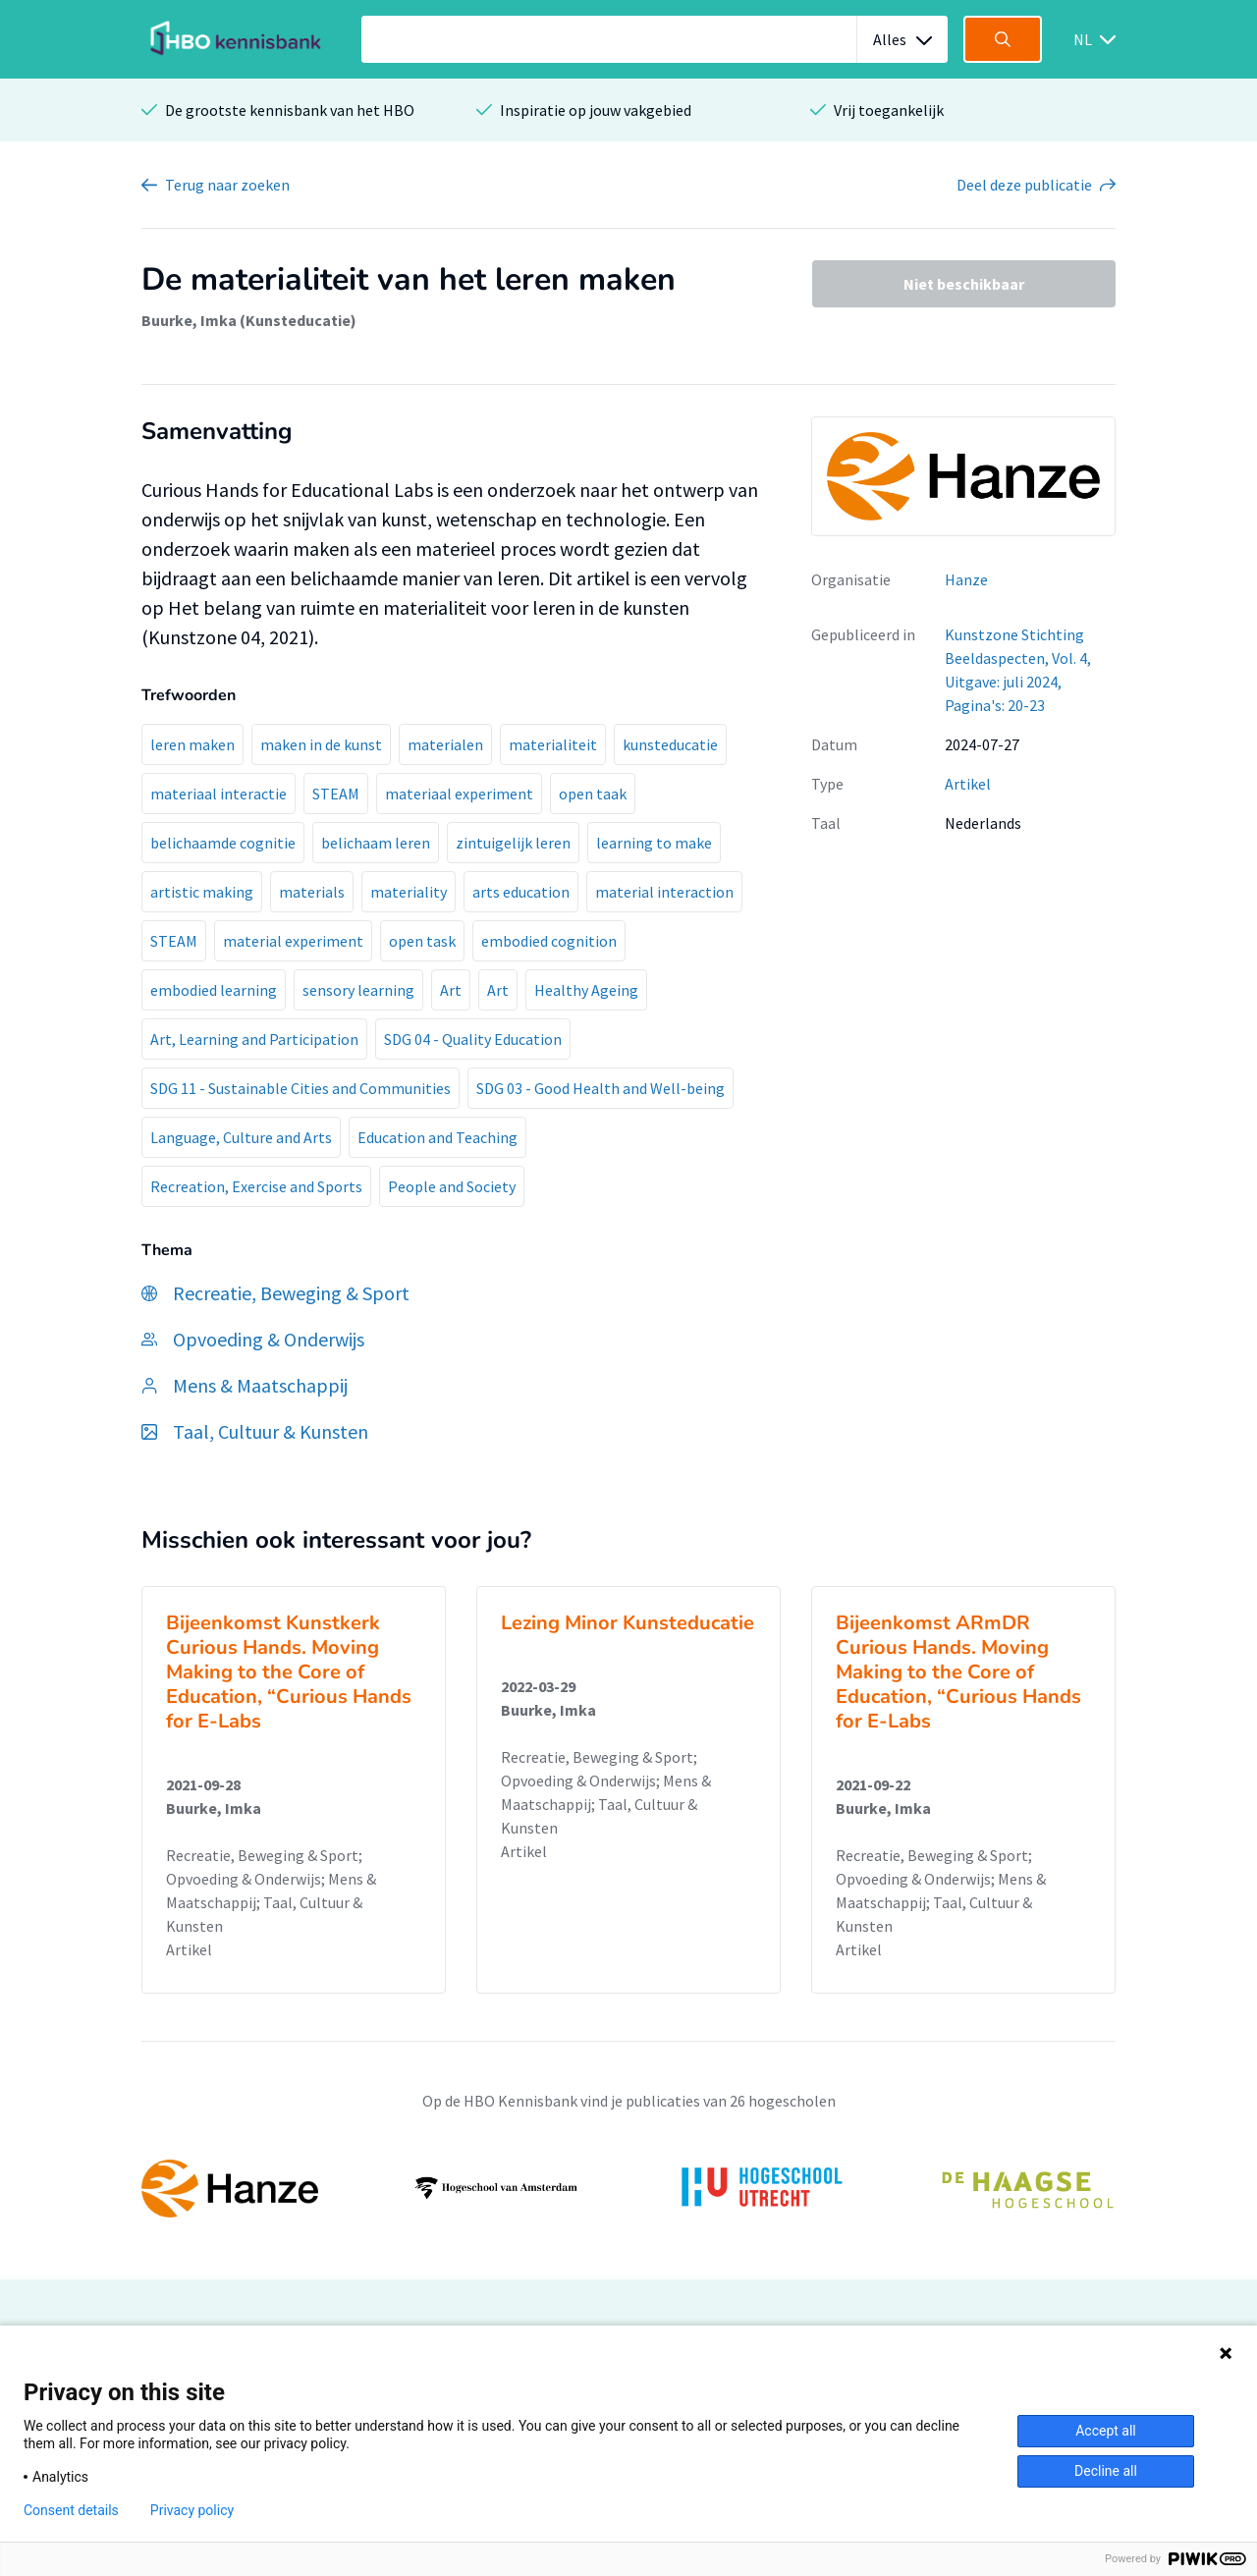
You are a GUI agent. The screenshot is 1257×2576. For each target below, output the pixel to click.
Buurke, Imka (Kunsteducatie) (248, 320)
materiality (408, 892)
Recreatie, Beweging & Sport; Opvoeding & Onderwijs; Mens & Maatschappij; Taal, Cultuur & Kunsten (271, 1890)
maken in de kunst (321, 744)
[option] (628, 2188)
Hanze (966, 579)
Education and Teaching (437, 1137)
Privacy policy (192, 2510)
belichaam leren (375, 842)
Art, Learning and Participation (254, 1039)
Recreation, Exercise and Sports (256, 1186)
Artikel (968, 784)
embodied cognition (549, 941)
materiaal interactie (218, 793)
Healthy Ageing (586, 990)
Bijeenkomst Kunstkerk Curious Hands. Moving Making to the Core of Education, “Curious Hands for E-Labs (288, 1672)
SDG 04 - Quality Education (473, 1039)
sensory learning (358, 990)
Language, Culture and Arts (241, 1137)
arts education (521, 892)
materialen (445, 744)
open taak (593, 793)
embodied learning (213, 990)
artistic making (201, 892)
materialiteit (553, 744)
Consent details (71, 2510)
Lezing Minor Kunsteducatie (627, 1623)
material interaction (664, 892)
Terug (227, 184)
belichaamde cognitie (223, 842)
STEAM (335, 793)
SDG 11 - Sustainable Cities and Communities (300, 1088)
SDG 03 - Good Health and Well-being (600, 1088)
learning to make (654, 842)
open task (422, 941)
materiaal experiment (459, 793)
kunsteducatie (670, 744)
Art (451, 990)
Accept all (1105, 2431)
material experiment (293, 941)
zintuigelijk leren (513, 842)
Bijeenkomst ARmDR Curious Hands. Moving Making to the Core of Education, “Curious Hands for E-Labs (958, 1672)
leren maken (192, 744)
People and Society (452, 1186)
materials (312, 892)
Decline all (1105, 2471)
